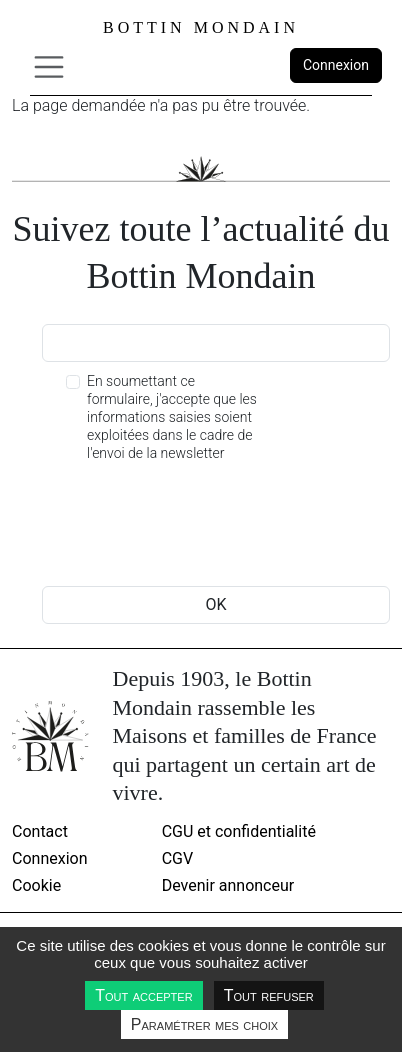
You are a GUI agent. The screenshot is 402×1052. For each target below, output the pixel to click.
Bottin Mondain (201, 27)
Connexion (336, 65)
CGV (178, 858)
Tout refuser (269, 995)
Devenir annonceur (228, 885)
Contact (40, 831)
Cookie (36, 885)
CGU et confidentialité (239, 831)
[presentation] (194, 527)
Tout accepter (143, 995)
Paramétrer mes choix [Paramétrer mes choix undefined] (204, 1024)
